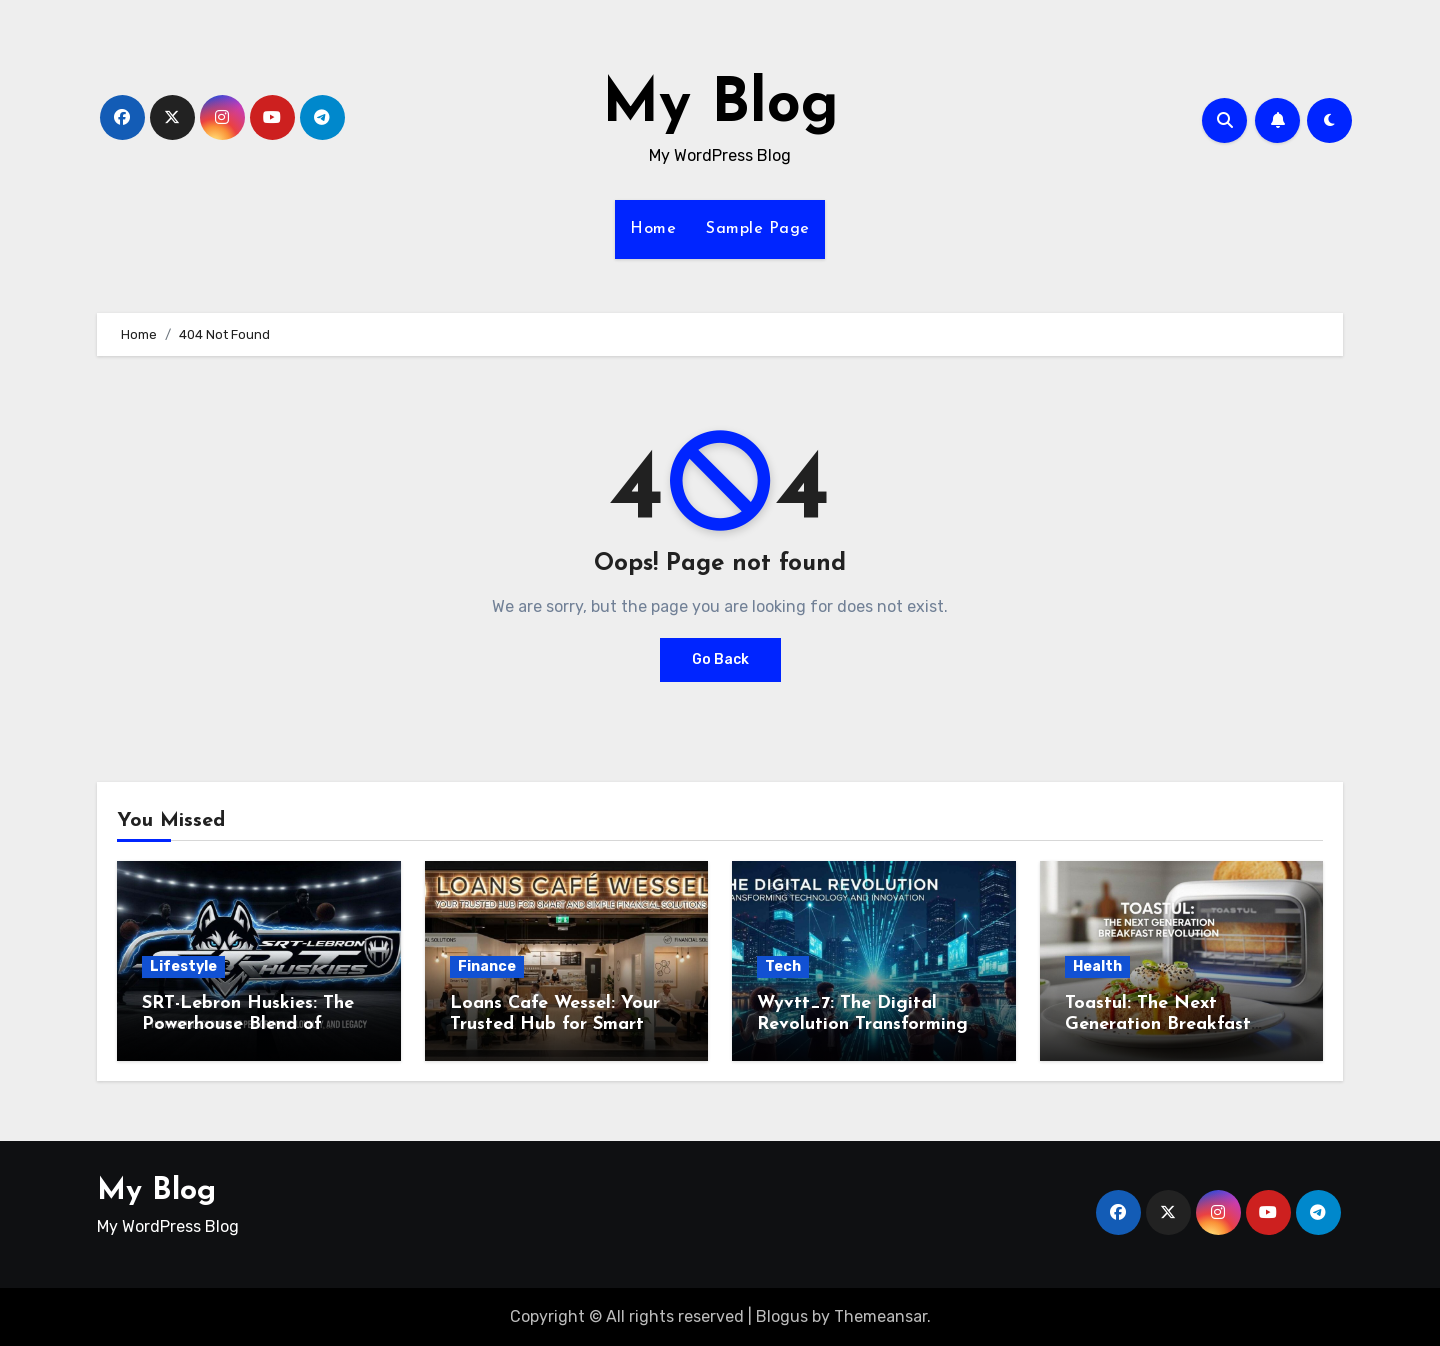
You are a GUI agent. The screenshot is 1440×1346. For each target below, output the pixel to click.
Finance (487, 966)
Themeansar (880, 1316)
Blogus (782, 1316)
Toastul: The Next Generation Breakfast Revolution (1158, 1025)
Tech (783, 966)
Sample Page (758, 229)
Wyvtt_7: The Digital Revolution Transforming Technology (862, 1025)
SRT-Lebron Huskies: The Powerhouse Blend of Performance (248, 1025)
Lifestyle (183, 966)
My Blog (720, 106)
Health (1097, 966)
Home (653, 229)
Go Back (720, 659)
